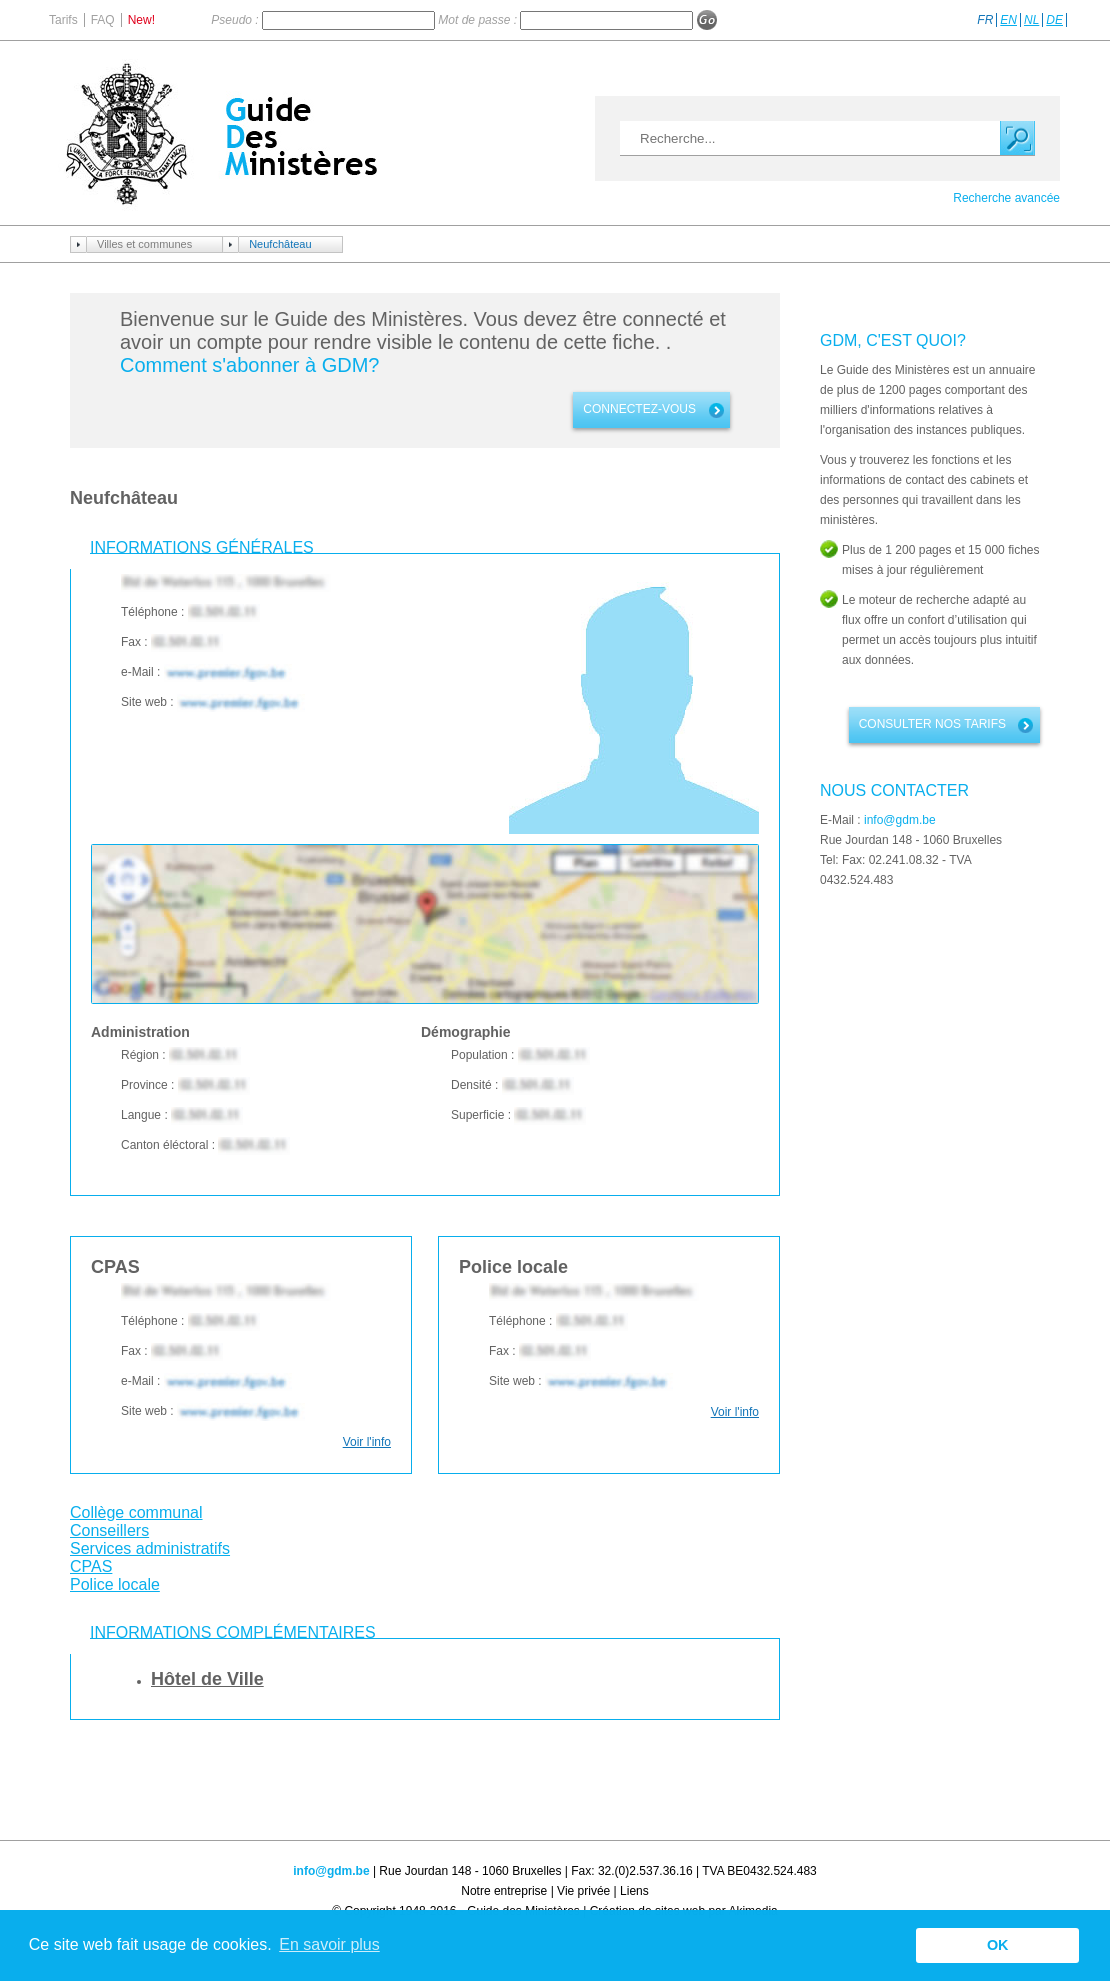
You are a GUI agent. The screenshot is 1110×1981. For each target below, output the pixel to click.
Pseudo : (236, 20)
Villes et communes (144, 244)
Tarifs (63, 20)
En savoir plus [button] (329, 1944)
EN (1008, 20)
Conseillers (109, 1530)
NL (1031, 20)
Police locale (115, 1584)
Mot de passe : (479, 20)
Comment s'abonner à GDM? (249, 365)
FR (985, 20)
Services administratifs (150, 1548)
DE (1054, 20)
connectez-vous (639, 409)
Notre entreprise (504, 1891)
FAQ (103, 20)
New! (141, 20)
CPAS (91, 1566)
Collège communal (136, 1512)
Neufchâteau (280, 244)
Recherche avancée (1006, 198)
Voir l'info (367, 1442)
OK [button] (998, 1945)
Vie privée (583, 1891)
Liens (634, 1891)
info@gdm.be (900, 820)
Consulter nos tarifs (932, 724)
